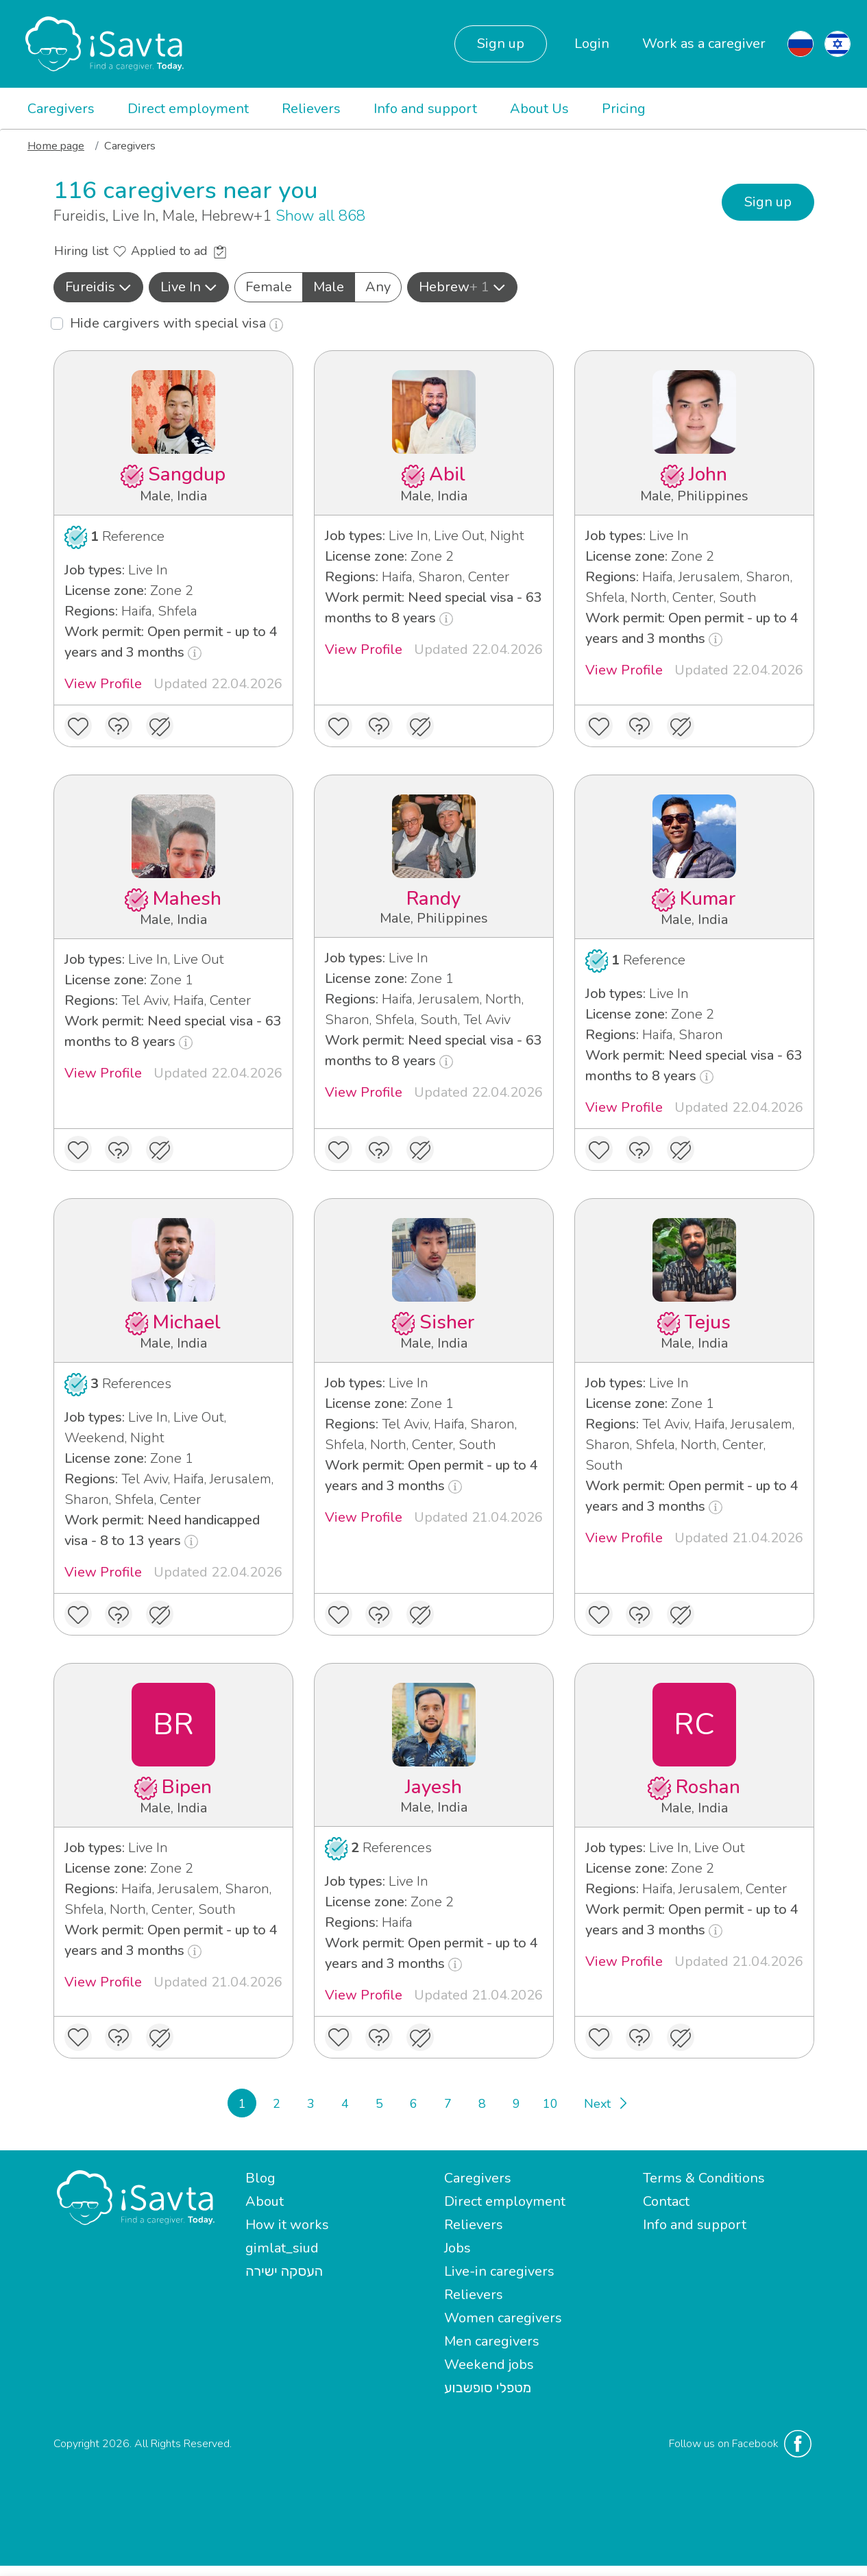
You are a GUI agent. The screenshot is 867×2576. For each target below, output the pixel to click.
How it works (287, 2224)
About (264, 2201)
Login (591, 43)
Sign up (500, 43)
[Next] (605, 2103)
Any (378, 286)
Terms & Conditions (704, 2178)
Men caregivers (491, 2341)
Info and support (425, 108)
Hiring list (90, 251)
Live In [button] (188, 287)
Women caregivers (503, 2318)
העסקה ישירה (284, 2271)
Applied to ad (178, 251)
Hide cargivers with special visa (176, 323)
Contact (666, 2201)
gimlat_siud (282, 2248)
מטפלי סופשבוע (487, 2388)
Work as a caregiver (704, 43)
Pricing (624, 108)
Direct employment (188, 108)
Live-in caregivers (499, 2271)
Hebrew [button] (462, 287)
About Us (539, 108)
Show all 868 (320, 216)
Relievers (311, 108)
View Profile (103, 684)
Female (268, 286)
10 (550, 2103)
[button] (98, 287)
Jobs (457, 2248)
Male (328, 286)
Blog (260, 2178)
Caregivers (61, 108)
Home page (55, 146)
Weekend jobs (489, 2364)
